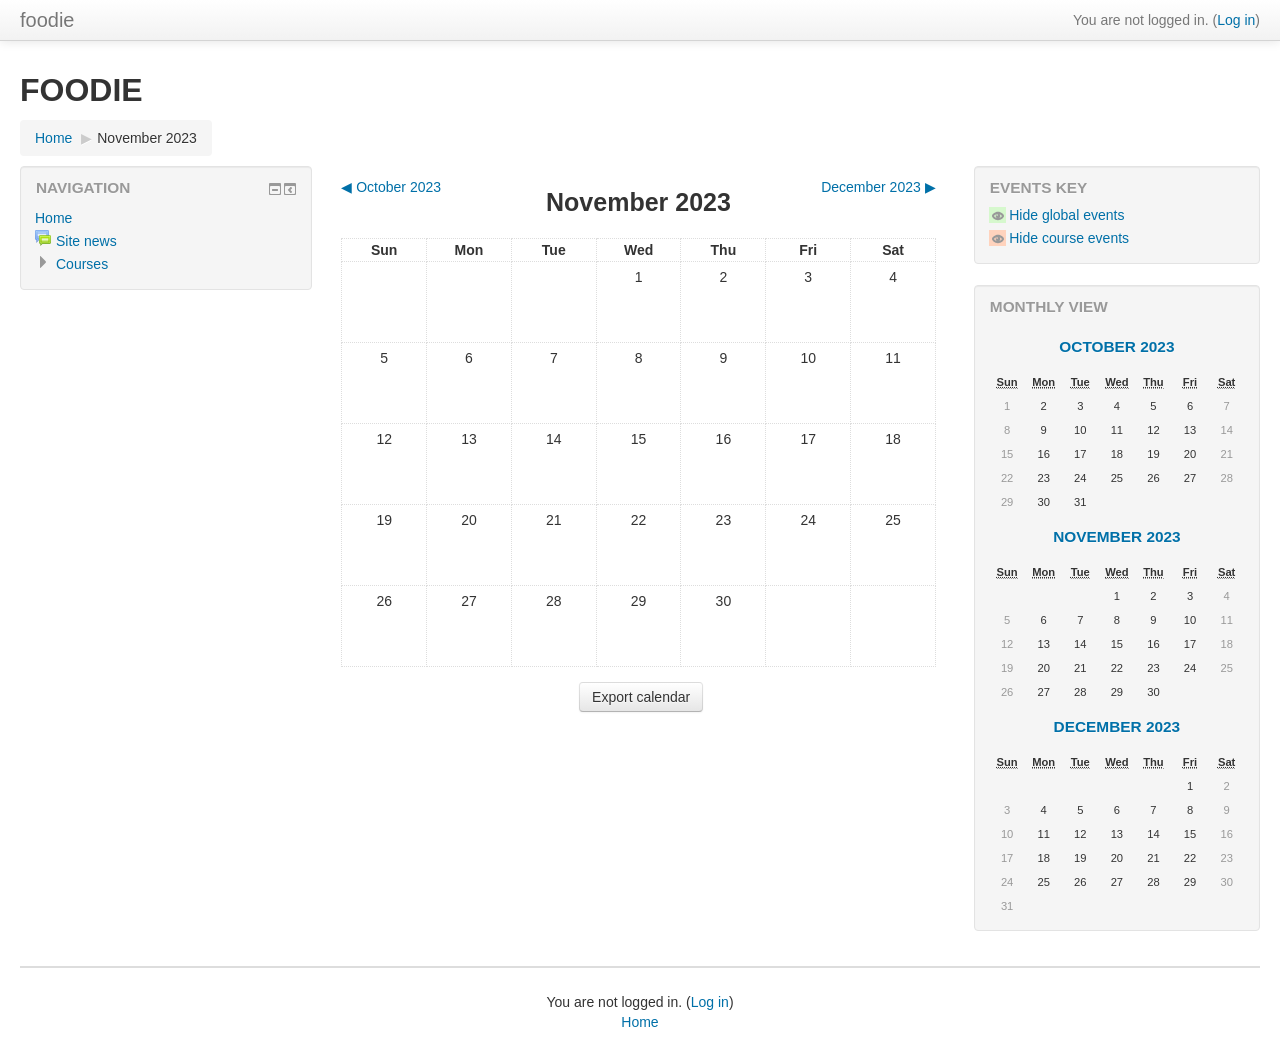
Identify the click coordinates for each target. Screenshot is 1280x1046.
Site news (86, 241)
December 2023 (1117, 726)
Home (53, 138)
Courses (82, 264)
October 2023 (1116, 346)
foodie (47, 20)
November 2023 (147, 138)
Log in (1236, 20)
